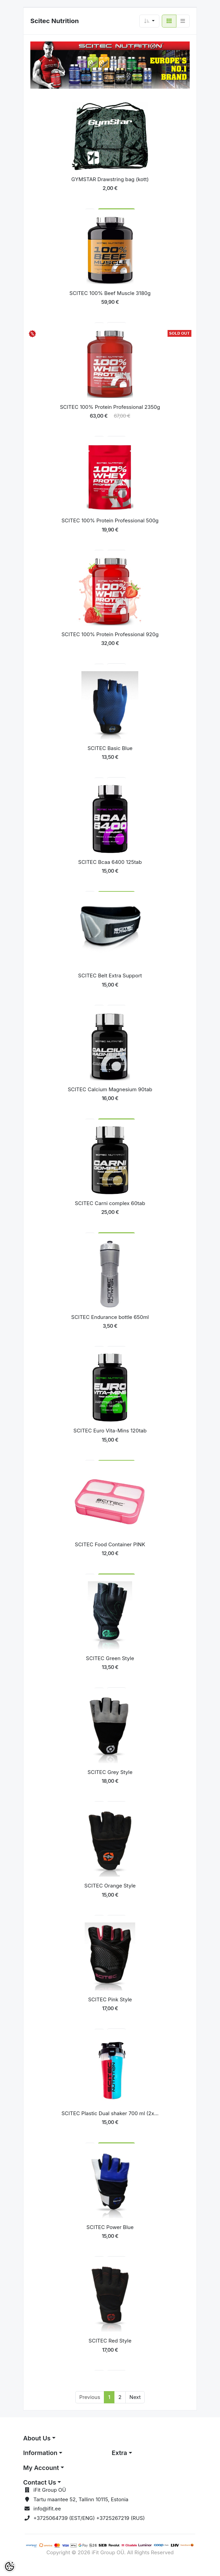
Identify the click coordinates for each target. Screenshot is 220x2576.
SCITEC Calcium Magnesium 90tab (110, 1089)
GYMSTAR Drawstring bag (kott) (109, 179)
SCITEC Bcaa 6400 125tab (110, 862)
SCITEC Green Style (110, 1658)
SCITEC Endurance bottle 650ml (110, 1317)
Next (135, 2397)
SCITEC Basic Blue (110, 748)
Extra (119, 2452)
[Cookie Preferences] (9, 2566)
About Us (36, 2438)
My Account (41, 2467)
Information (40, 2452)
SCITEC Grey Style (110, 1772)
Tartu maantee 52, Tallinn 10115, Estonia (80, 2499)
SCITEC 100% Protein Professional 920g (109, 634)
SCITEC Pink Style (110, 1999)
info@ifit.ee (47, 2508)
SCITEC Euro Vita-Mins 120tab (110, 1430)
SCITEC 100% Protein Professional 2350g (110, 407)
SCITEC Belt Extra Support (110, 975)
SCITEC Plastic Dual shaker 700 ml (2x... (109, 2113)
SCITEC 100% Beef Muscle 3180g (110, 293)
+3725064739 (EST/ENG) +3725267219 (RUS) (89, 2518)
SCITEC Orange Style (110, 1885)
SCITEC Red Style (110, 2340)
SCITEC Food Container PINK (110, 1544)
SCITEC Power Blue (110, 2227)
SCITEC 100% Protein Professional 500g (109, 520)
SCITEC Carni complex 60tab (110, 1203)
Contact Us (39, 2482)
